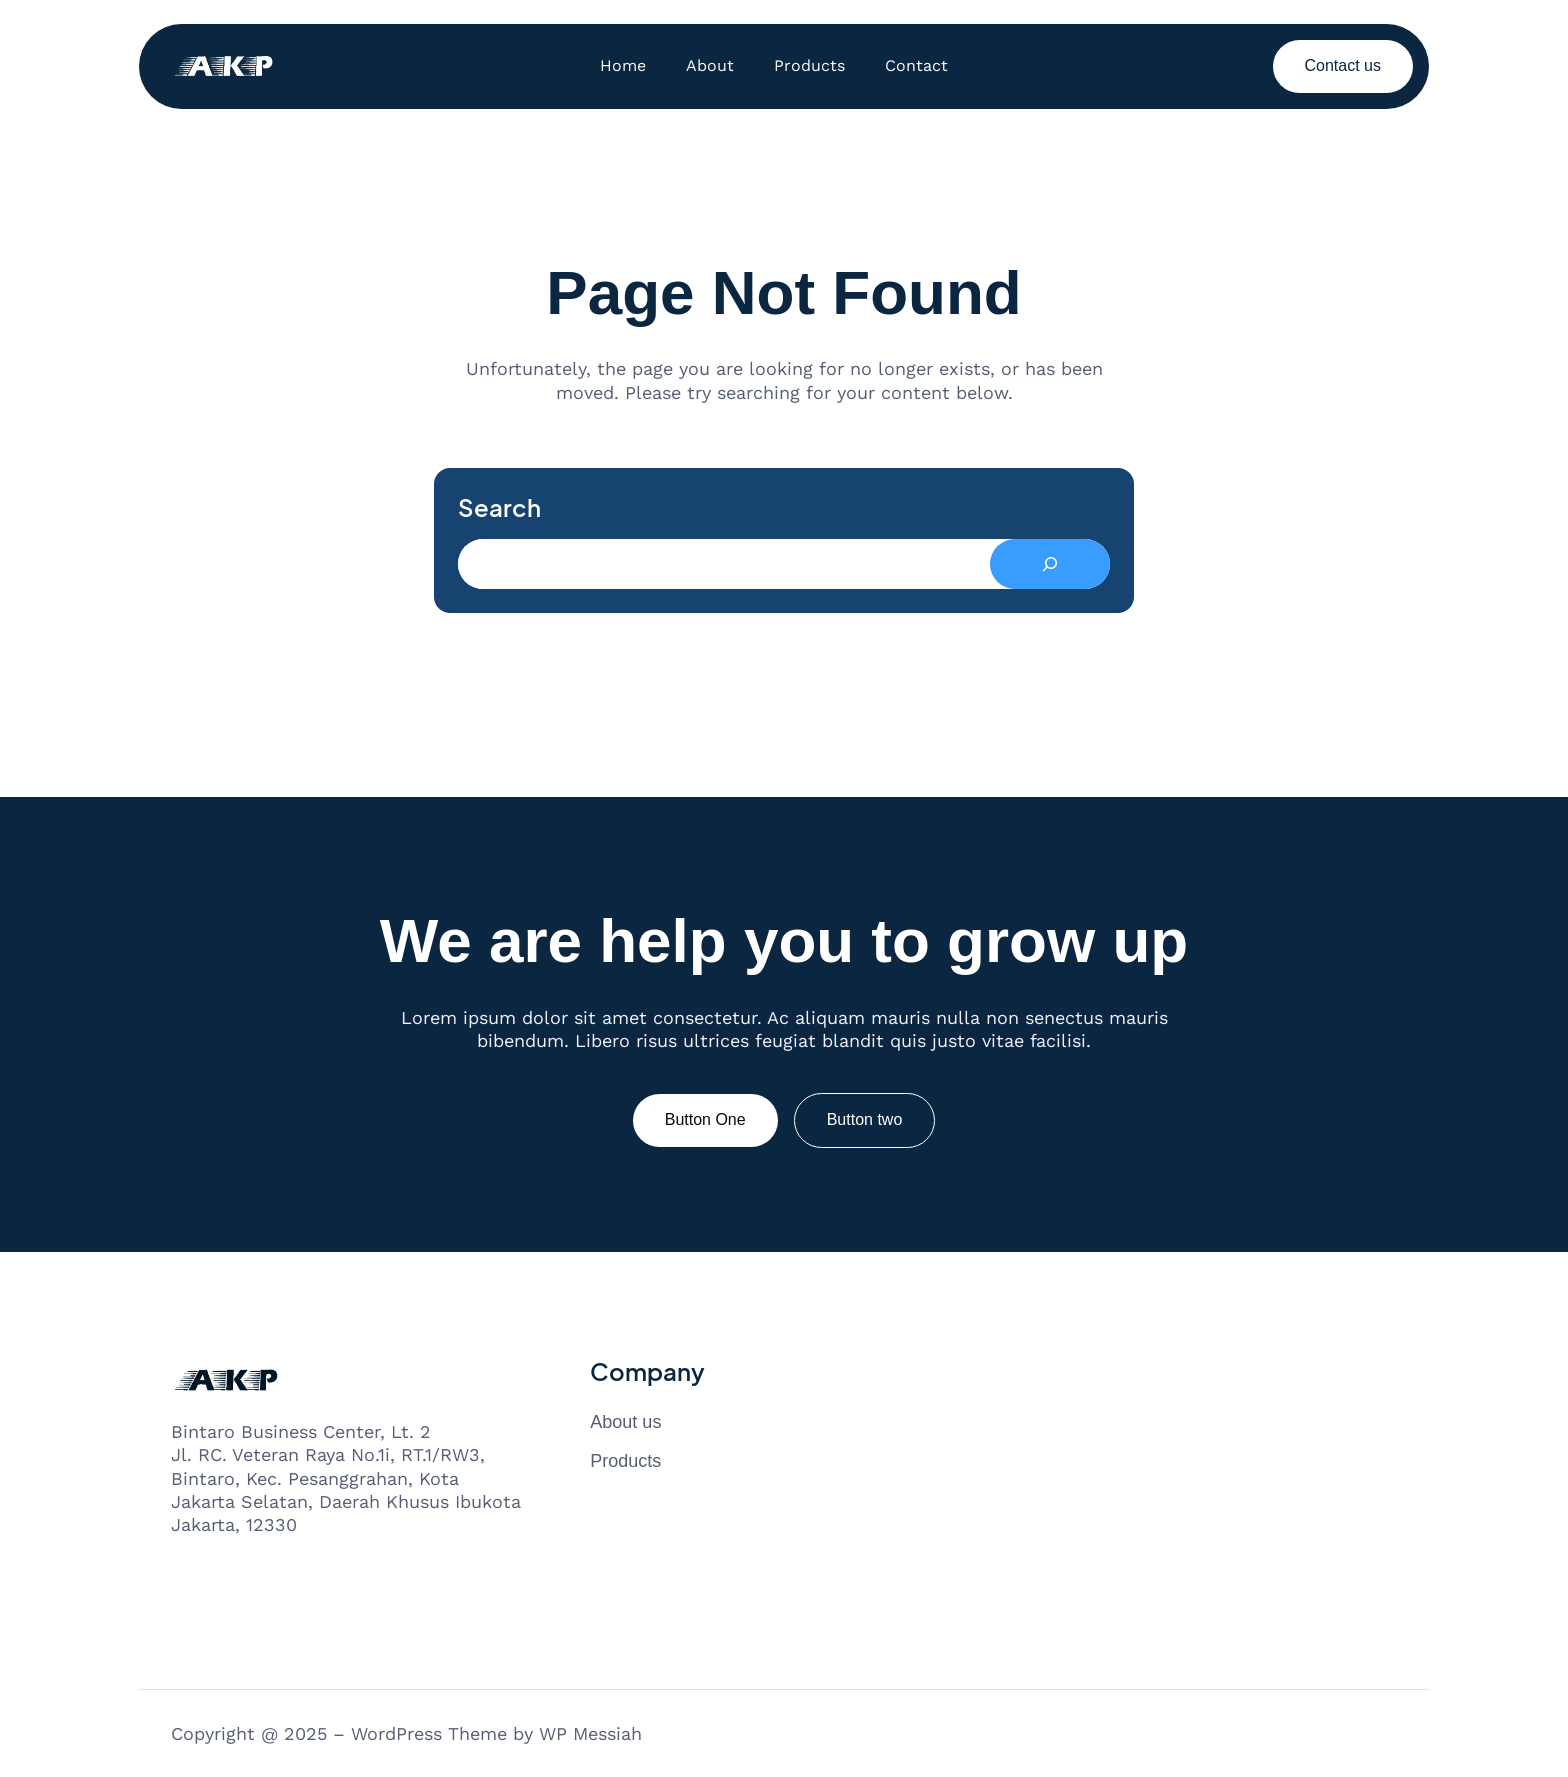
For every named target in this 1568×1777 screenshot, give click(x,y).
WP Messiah (590, 1733)
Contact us (1343, 65)
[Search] (1050, 564)
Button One (705, 1119)
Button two (865, 1119)
